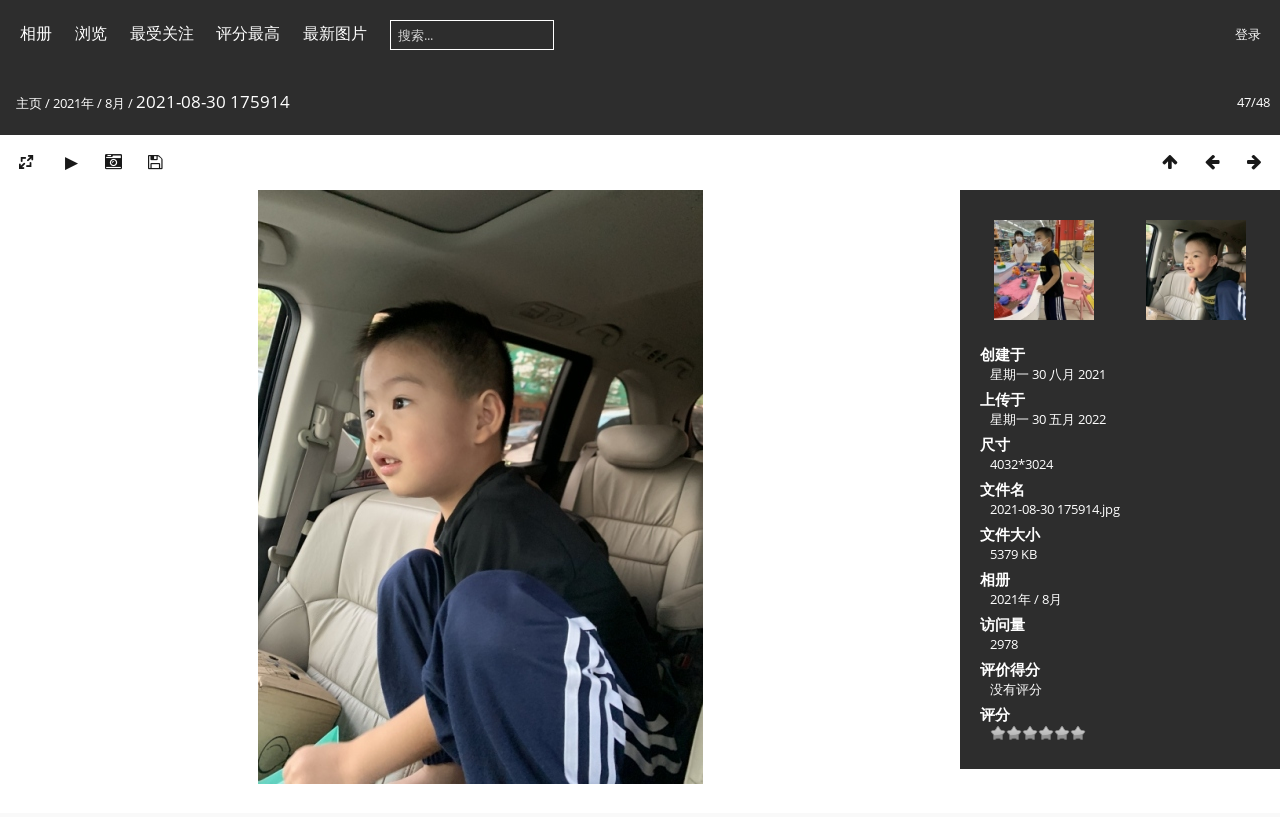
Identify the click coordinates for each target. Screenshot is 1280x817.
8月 (115, 103)
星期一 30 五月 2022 (1048, 419)
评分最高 (248, 33)
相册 (36, 33)
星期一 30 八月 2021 (1048, 374)
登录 (1248, 34)
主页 (29, 103)
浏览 (91, 33)
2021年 (73, 103)
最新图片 (335, 33)
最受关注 (162, 33)
